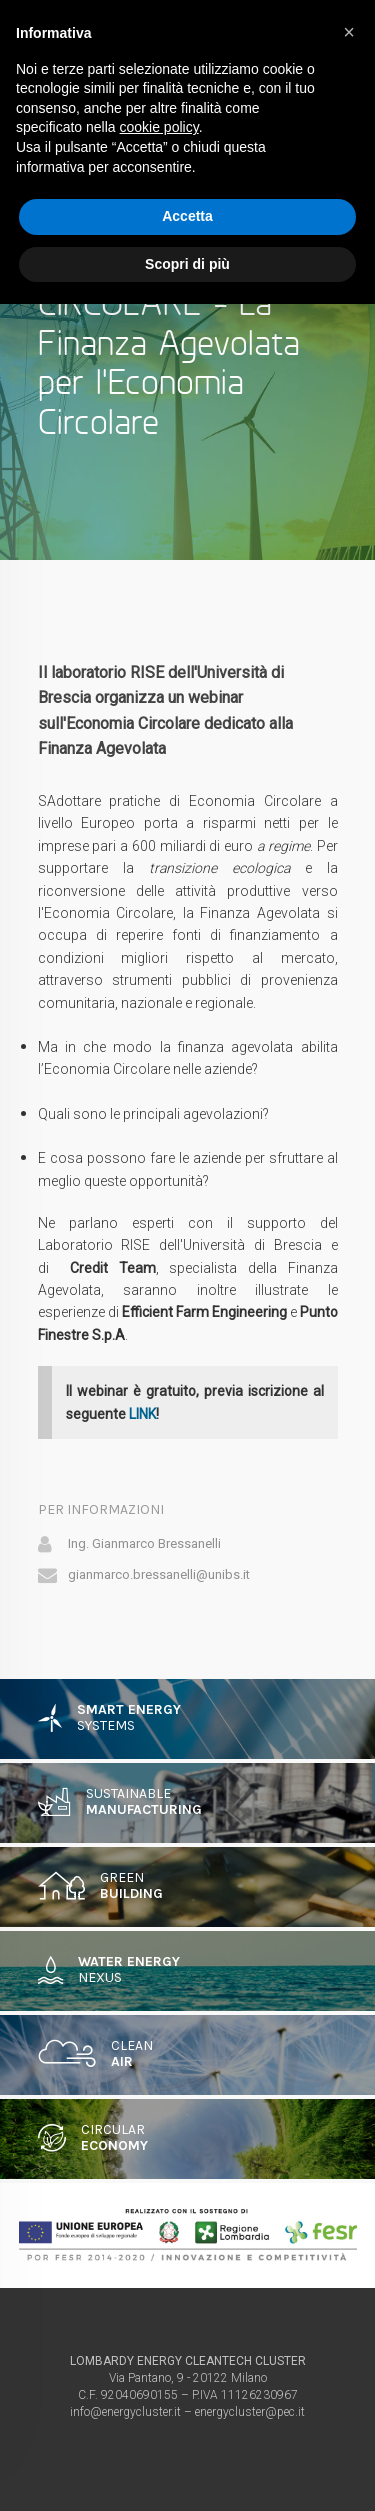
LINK (142, 1414)
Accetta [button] (187, 216)
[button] (349, 32)
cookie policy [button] (159, 127)
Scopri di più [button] (187, 264)
